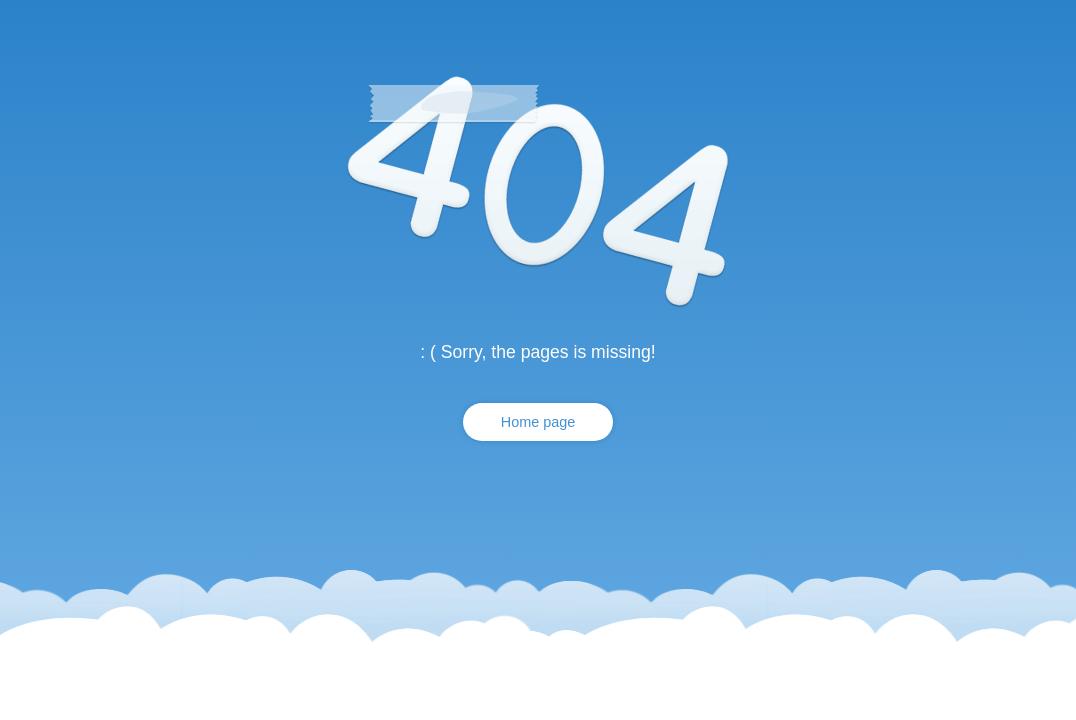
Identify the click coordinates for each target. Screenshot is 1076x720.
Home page (538, 422)
